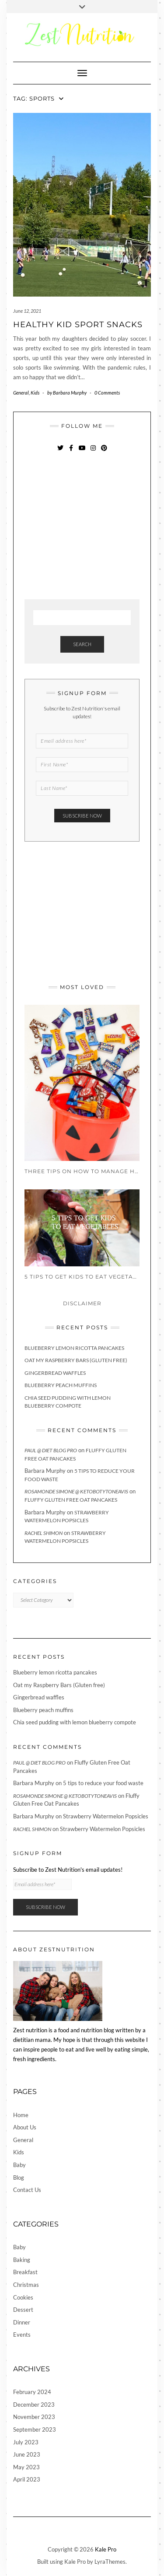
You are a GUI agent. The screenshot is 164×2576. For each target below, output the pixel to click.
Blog (18, 2177)
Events (22, 2334)
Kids (35, 392)
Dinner (21, 2322)
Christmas (26, 2284)
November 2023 (34, 2416)
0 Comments (107, 392)
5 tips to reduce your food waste (103, 1782)
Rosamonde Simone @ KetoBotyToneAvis (76, 1491)
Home (20, 2114)
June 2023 (26, 2454)
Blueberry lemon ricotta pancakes (74, 1348)
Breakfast (25, 2271)
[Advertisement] (90, 526)
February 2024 (32, 2391)
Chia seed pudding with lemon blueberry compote (74, 1722)
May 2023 (26, 2467)
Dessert (23, 2309)
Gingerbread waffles (55, 1373)
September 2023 (34, 2429)
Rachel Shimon (43, 1533)
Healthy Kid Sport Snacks (78, 324)
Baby (19, 2164)
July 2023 (25, 2442)
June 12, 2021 (27, 311)
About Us (24, 2127)
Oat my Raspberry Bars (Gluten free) (75, 1360)
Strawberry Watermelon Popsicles (105, 1816)
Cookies (23, 2297)
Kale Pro (105, 2549)
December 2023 (34, 2404)
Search (82, 644)
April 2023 (26, 2479)
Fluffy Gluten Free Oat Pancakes (70, 1499)
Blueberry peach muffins (60, 1385)
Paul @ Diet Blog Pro (50, 1450)
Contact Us (27, 2189)
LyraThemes (110, 2561)
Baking (21, 2259)
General (21, 392)
